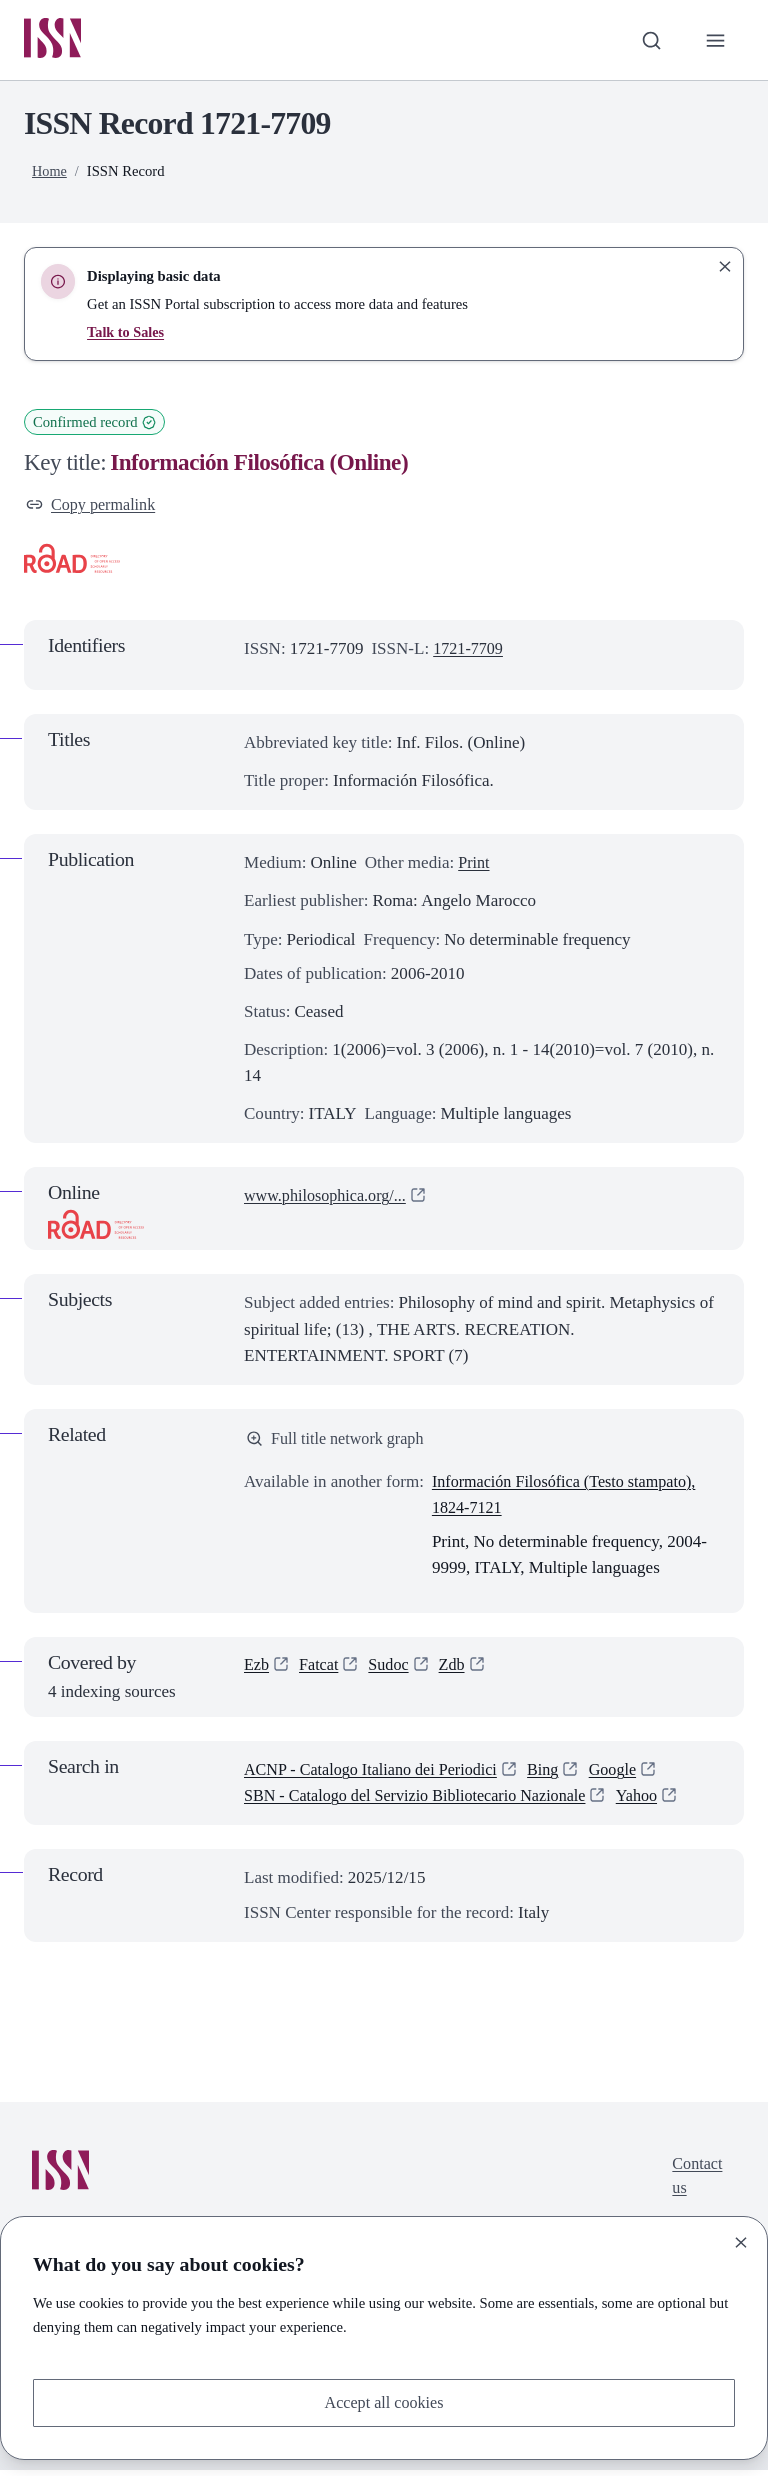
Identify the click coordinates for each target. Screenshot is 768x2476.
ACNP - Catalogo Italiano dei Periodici (378, 1775)
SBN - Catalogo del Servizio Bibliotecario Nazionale (424, 1801)
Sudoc (393, 1671)
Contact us (695, 2182)
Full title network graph (339, 1442)
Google (630, 1775)
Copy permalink (93, 506)
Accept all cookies (384, 2401)
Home (50, 173)
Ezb (257, 1671)
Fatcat (321, 1671)
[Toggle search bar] (649, 41)
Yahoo (658, 1801)
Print (474, 866)
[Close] (741, 2241)
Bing (558, 1775)
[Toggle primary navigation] (715, 41)
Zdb (458, 1671)
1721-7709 (470, 652)
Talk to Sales (126, 334)
